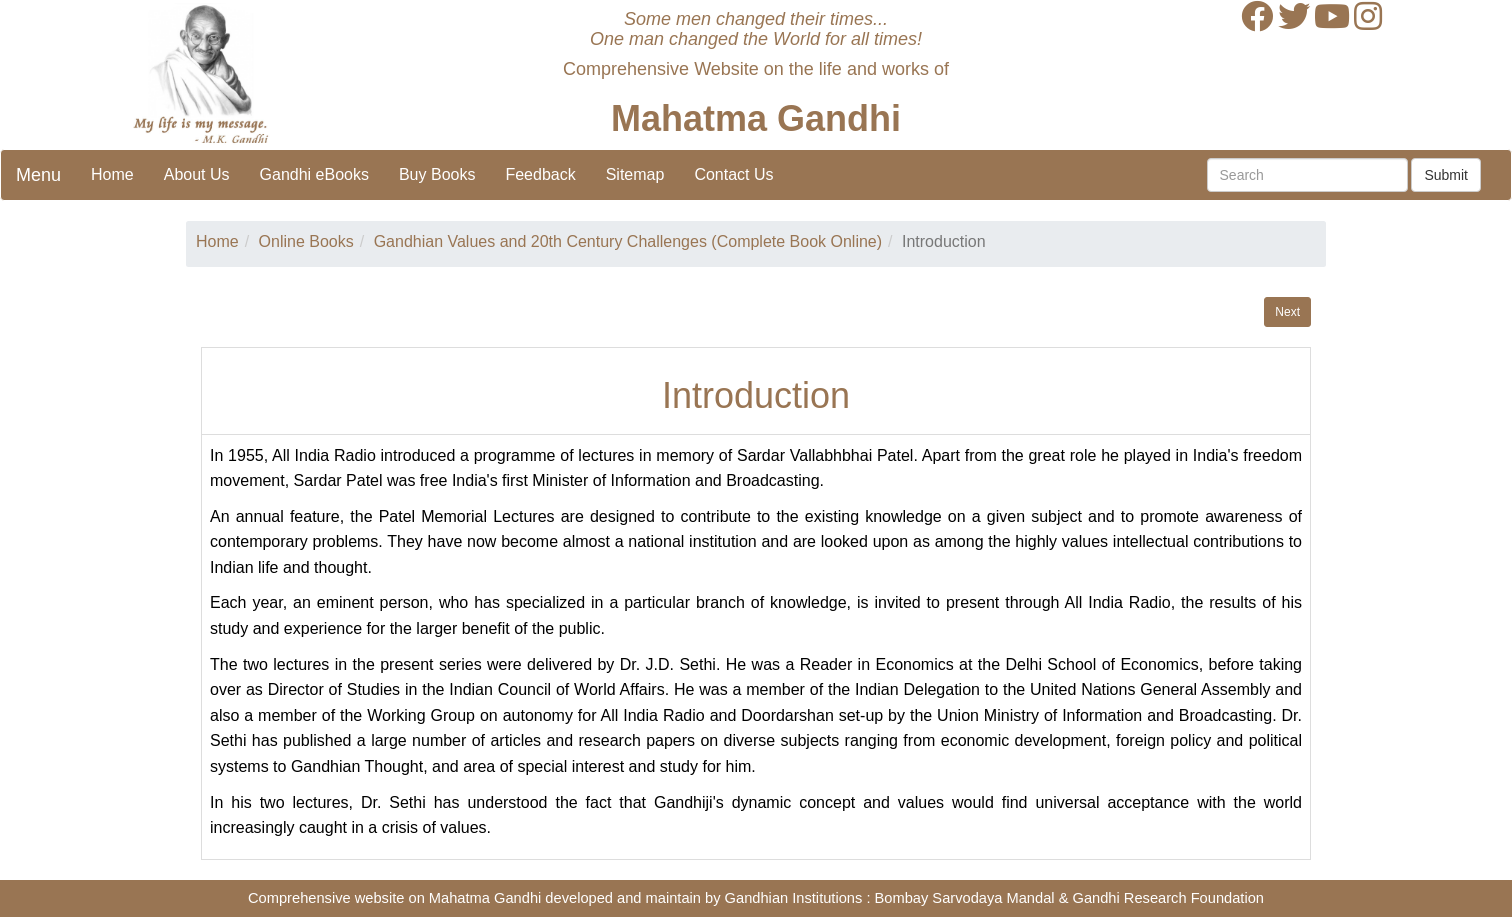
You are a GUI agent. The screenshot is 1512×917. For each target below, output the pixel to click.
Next (1287, 312)
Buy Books (437, 174)
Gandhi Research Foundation (1168, 898)
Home (112, 174)
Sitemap (635, 174)
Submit (1446, 175)
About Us (197, 174)
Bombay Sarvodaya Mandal (965, 898)
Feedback (540, 174)
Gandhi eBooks (314, 174)
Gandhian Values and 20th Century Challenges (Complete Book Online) (628, 241)
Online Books (306, 241)
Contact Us (733, 174)
